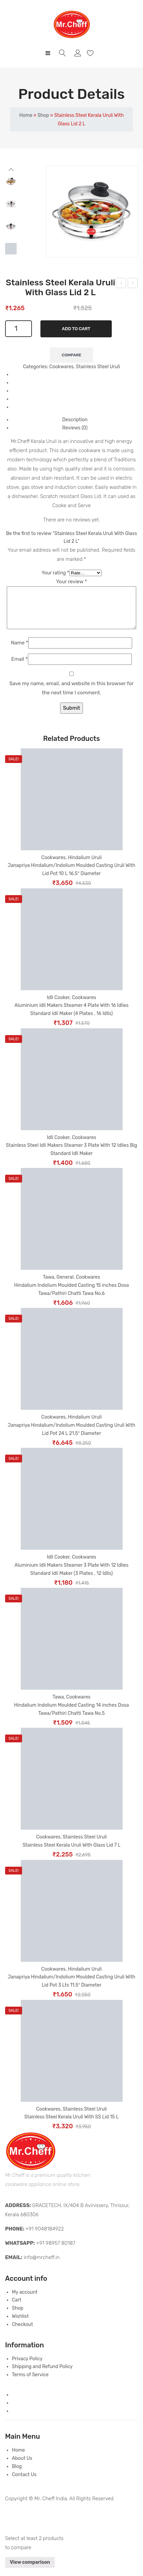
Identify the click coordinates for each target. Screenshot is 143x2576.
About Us (22, 2466)
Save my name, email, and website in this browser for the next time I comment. (71, 696)
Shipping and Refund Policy (42, 2375)
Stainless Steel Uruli (98, 367)
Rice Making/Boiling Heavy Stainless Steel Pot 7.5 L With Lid (133, 284)
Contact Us (24, 2483)
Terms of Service (30, 2383)
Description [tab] (75, 420)
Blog (17, 2474)
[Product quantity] (18, 328)
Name (19, 651)
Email (19, 667)
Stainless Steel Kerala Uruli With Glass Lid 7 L (71, 1853)
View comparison (30, 2570)
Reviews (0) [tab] (75, 428)
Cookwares (61, 367)
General (64, 1285)
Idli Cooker (58, 1006)
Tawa (48, 1285)
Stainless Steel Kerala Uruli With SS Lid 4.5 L (121, 284)
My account (78, 53)
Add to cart (76, 328)
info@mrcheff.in (42, 2265)
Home (25, 115)
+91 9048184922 (44, 2237)
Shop (43, 115)
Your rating (55, 573)
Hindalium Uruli (85, 866)
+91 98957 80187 (55, 2251)
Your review (71, 582)
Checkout (22, 2332)
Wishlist (91, 53)
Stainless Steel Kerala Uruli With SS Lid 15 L (71, 2125)
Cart (16, 2308)
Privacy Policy (27, 2367)
